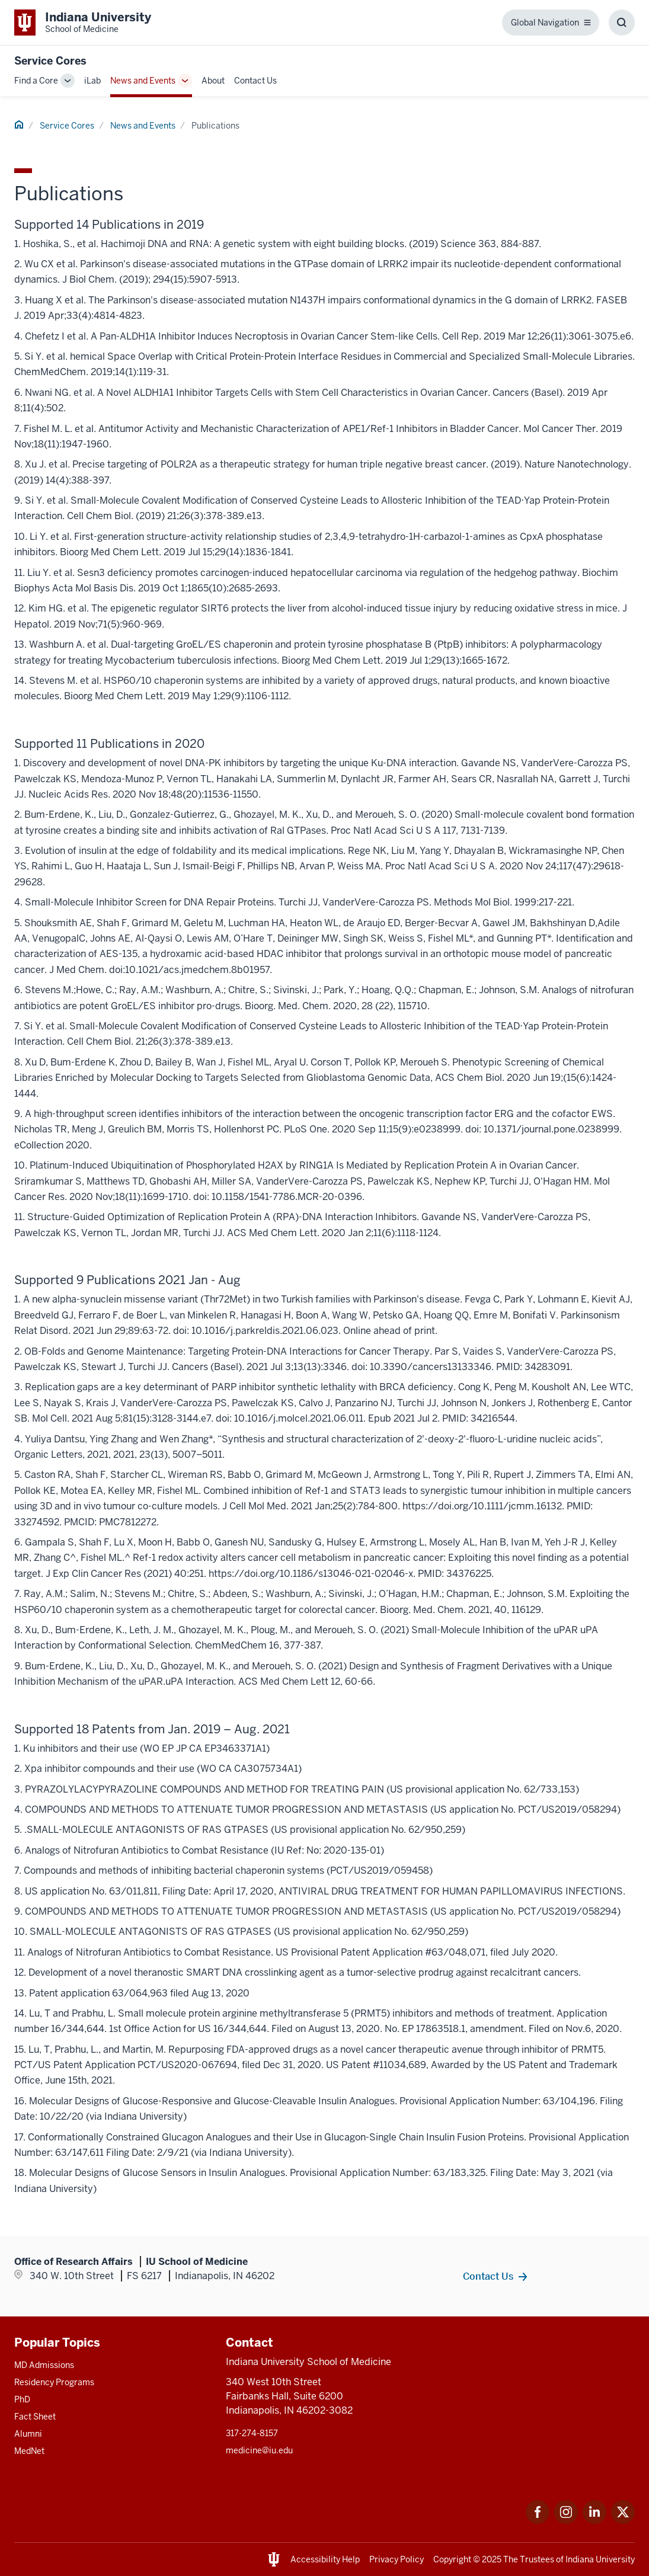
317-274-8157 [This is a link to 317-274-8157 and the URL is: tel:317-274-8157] (252, 2433)
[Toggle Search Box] (622, 22)
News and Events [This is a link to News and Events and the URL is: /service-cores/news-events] (142, 80)
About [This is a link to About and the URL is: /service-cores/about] (213, 80)
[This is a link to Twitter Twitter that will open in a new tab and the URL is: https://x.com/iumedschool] (623, 2520)
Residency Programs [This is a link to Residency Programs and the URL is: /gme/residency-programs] (54, 2382)
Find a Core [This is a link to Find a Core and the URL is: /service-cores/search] (36, 80)
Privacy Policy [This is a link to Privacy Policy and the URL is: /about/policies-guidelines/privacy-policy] (396, 2559)
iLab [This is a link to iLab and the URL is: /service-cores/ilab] (92, 80)
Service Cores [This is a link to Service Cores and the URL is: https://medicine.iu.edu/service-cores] (50, 61)
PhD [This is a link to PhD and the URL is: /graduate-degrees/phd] (22, 2399)
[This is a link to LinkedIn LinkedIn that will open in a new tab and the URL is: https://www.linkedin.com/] (594, 2520)
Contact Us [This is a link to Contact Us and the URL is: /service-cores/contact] (255, 80)
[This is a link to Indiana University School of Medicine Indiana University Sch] (82, 22)
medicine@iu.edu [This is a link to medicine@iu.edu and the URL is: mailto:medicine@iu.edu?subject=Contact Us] (259, 2450)
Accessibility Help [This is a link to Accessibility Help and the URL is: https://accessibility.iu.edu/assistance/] (325, 2559)
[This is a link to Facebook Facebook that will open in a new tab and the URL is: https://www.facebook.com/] (537, 2520)
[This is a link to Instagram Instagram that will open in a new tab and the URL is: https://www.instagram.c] (566, 2520)
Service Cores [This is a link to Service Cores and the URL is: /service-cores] (67, 125)
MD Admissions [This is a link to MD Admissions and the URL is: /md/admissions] (44, 2365)
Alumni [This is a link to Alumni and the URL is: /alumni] (28, 2433)
